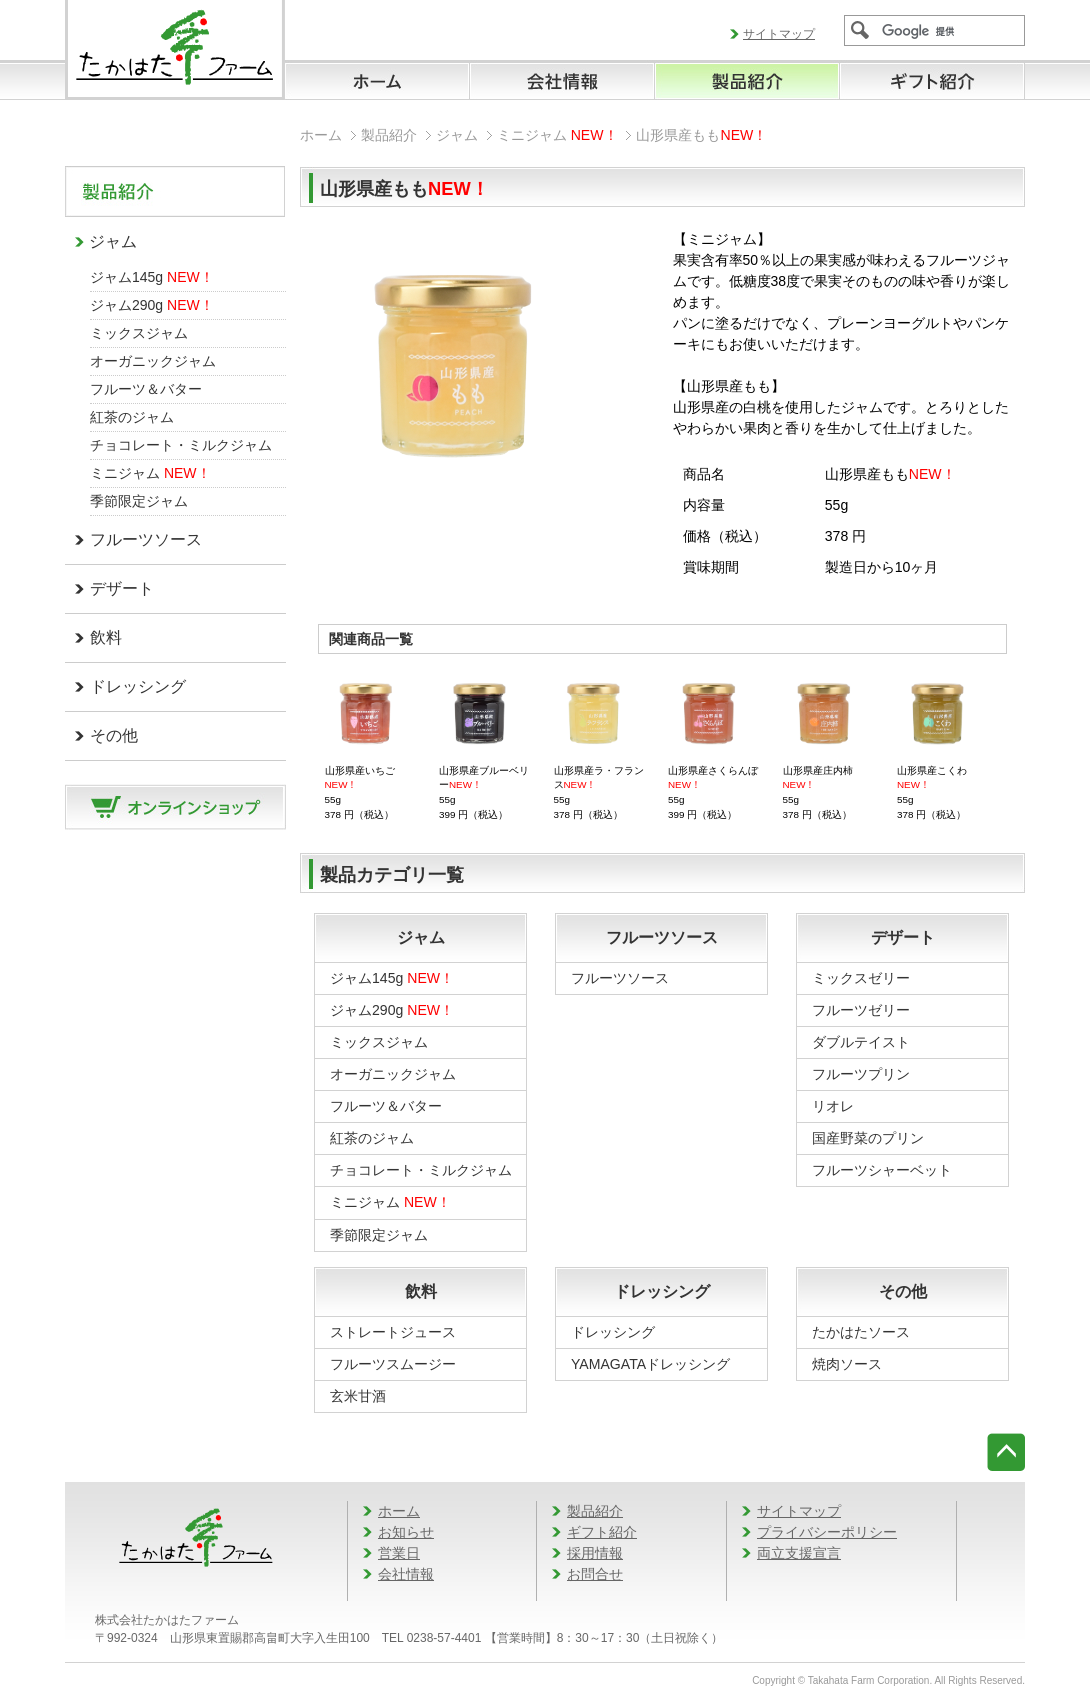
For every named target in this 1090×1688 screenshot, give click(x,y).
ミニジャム (150, 473)
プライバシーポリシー (827, 1532)
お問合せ (595, 1574)
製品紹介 (389, 135)
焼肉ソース (847, 1364)
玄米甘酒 (358, 1396)
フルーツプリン (861, 1074)
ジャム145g (152, 277)
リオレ (833, 1106)
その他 (114, 735)
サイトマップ (779, 34)
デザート (122, 588)
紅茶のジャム (132, 417)
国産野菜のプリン (868, 1138)
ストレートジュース (393, 1332)
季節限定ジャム (139, 501)
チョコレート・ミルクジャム (181, 445)
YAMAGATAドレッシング (650, 1364)
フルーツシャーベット (882, 1170)
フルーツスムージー (393, 1364)
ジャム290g (152, 305)
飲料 (106, 637)
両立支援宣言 (799, 1553)
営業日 (399, 1553)
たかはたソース (861, 1332)
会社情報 (406, 1574)
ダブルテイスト (861, 1042)
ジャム (113, 241)
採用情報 (595, 1553)
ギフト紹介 (602, 1532)
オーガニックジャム (153, 361)
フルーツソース (146, 539)
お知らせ (406, 1532)
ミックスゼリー (861, 978)
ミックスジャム (139, 333)
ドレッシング (138, 686)
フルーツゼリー (861, 1010)
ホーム (321, 135)
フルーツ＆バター (146, 389)
